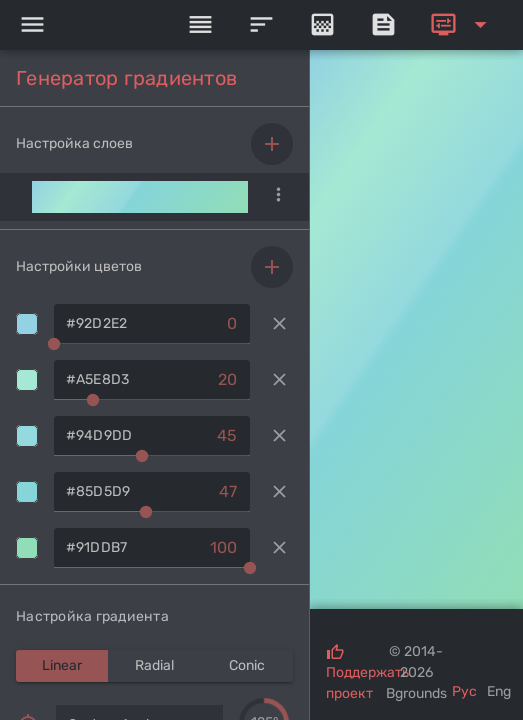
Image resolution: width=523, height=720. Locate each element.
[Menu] (32, 25)
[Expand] (462, 25)
